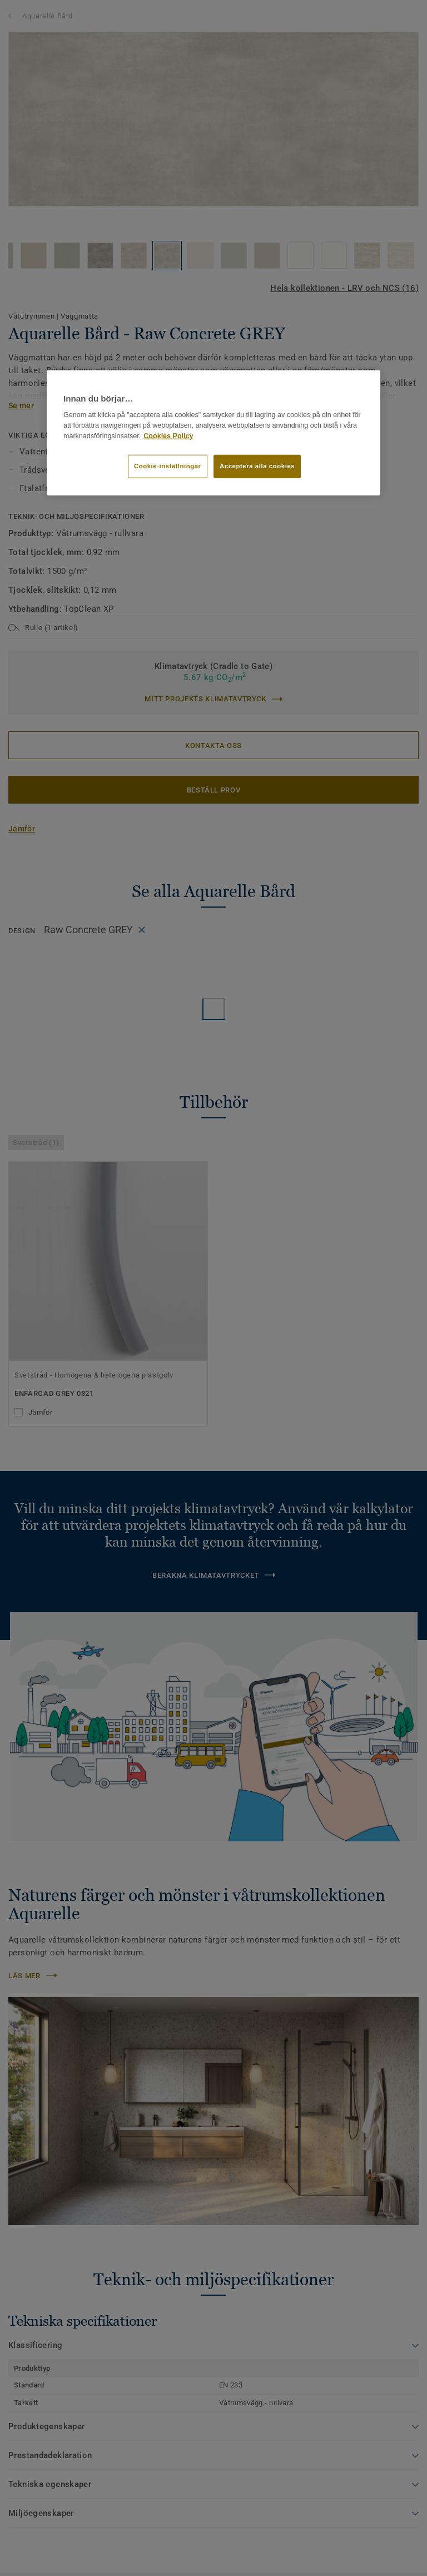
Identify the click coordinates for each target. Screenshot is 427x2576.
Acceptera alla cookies (257, 466)
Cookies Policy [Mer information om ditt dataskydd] (168, 435)
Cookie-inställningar (167, 466)
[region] (213, 433)
